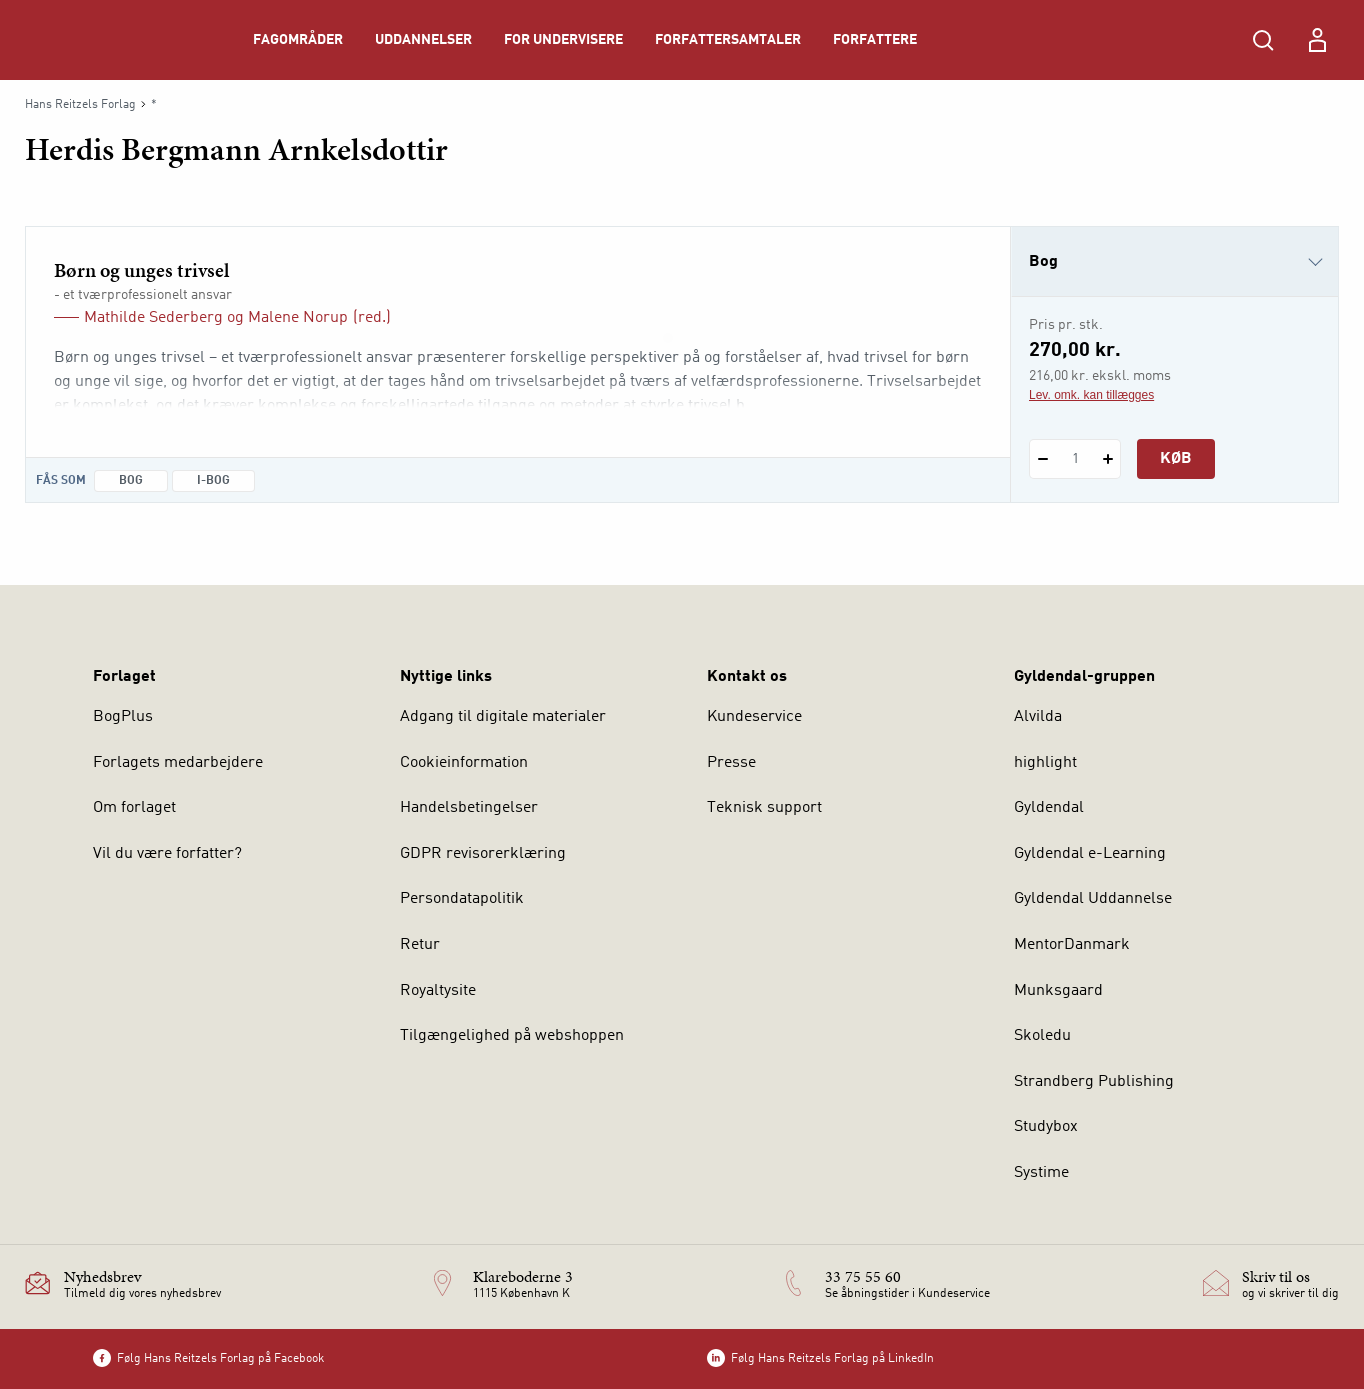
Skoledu (1042, 1036)
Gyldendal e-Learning (1090, 854)
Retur (420, 945)
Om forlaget (134, 808)
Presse (731, 763)
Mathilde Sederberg (153, 318)
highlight (1045, 763)
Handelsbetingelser (469, 808)
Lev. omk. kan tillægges (1091, 395)
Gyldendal (1049, 808)
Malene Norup (298, 318)
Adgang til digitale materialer (503, 717)
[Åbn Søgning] (1263, 40)
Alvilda (1038, 717)
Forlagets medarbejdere (178, 763)
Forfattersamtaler (728, 40)
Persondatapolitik (462, 899)
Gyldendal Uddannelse (1093, 899)
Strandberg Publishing (1094, 1082)
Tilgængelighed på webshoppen (512, 1036)
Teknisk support (764, 808)
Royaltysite (438, 991)
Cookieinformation (464, 763)
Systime (1041, 1173)
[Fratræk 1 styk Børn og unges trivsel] (1042, 459)
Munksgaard (1058, 991)
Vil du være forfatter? (167, 854)
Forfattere (875, 40)
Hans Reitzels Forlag (80, 105)
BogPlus (123, 717)
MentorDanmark (1072, 945)
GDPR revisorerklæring (483, 854)
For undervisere (563, 40)
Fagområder (298, 40)
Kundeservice (754, 717)
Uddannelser (423, 40)
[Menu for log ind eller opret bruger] (1317, 40)
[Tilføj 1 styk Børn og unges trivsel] (1107, 459)
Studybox (1046, 1127)
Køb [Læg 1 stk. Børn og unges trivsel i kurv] (1176, 459)
